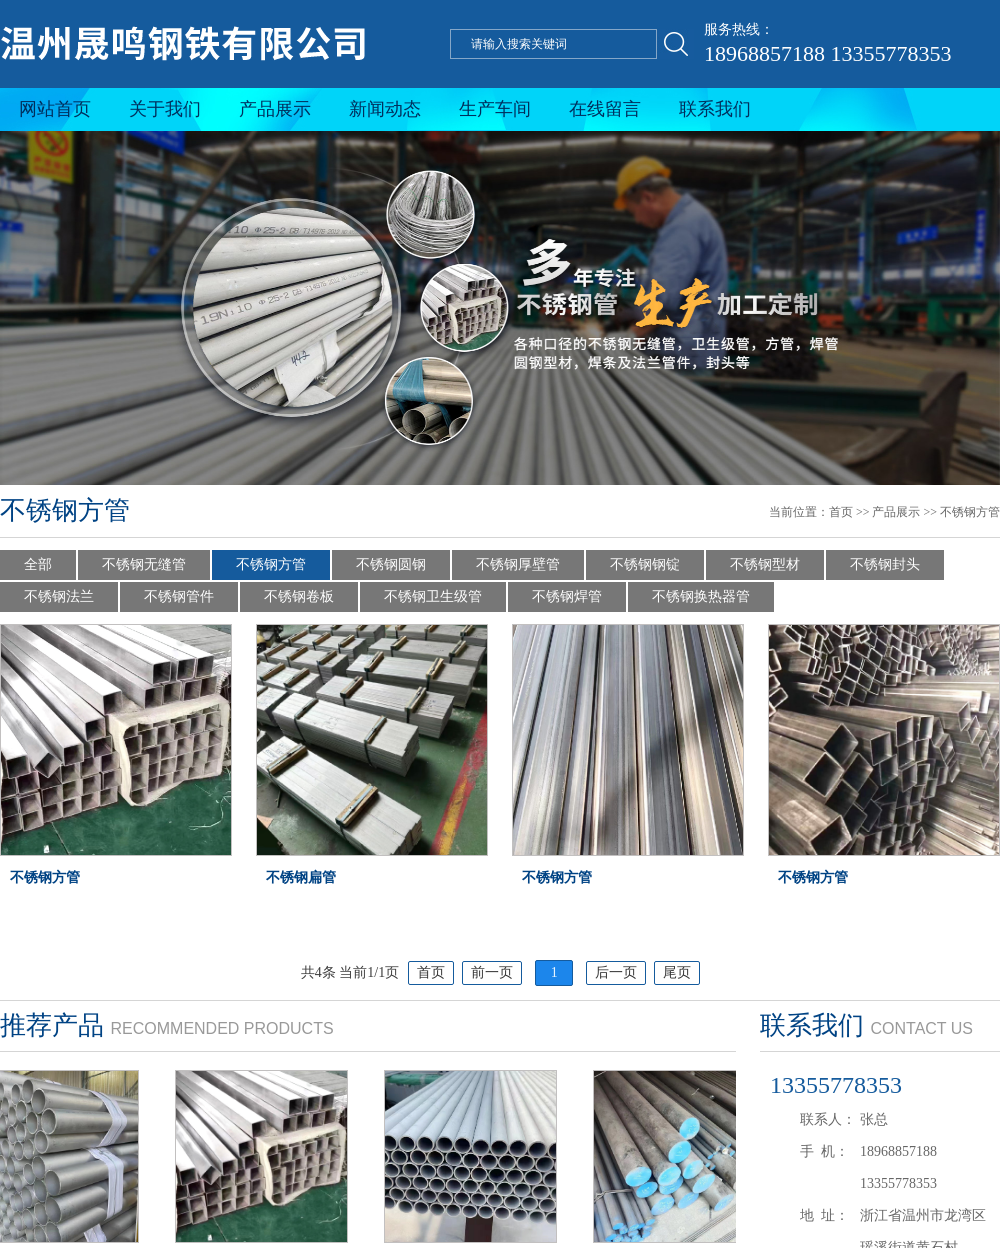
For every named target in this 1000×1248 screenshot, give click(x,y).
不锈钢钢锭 (645, 564)
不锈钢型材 (765, 564)
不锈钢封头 (885, 564)
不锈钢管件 (179, 596)
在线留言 (605, 109)
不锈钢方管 (970, 512)
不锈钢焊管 (567, 596)
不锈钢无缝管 (144, 564)
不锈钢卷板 (299, 596)
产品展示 (275, 109)
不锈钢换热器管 (701, 596)
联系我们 (715, 109)
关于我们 (165, 109)
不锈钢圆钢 (391, 564)
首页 (841, 512)
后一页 (616, 972)
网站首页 (55, 109)
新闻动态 (385, 109)
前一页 (492, 972)
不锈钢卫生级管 (433, 596)
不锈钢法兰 (59, 596)
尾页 (677, 972)
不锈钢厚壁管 (518, 564)
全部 (38, 564)
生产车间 (495, 109)
